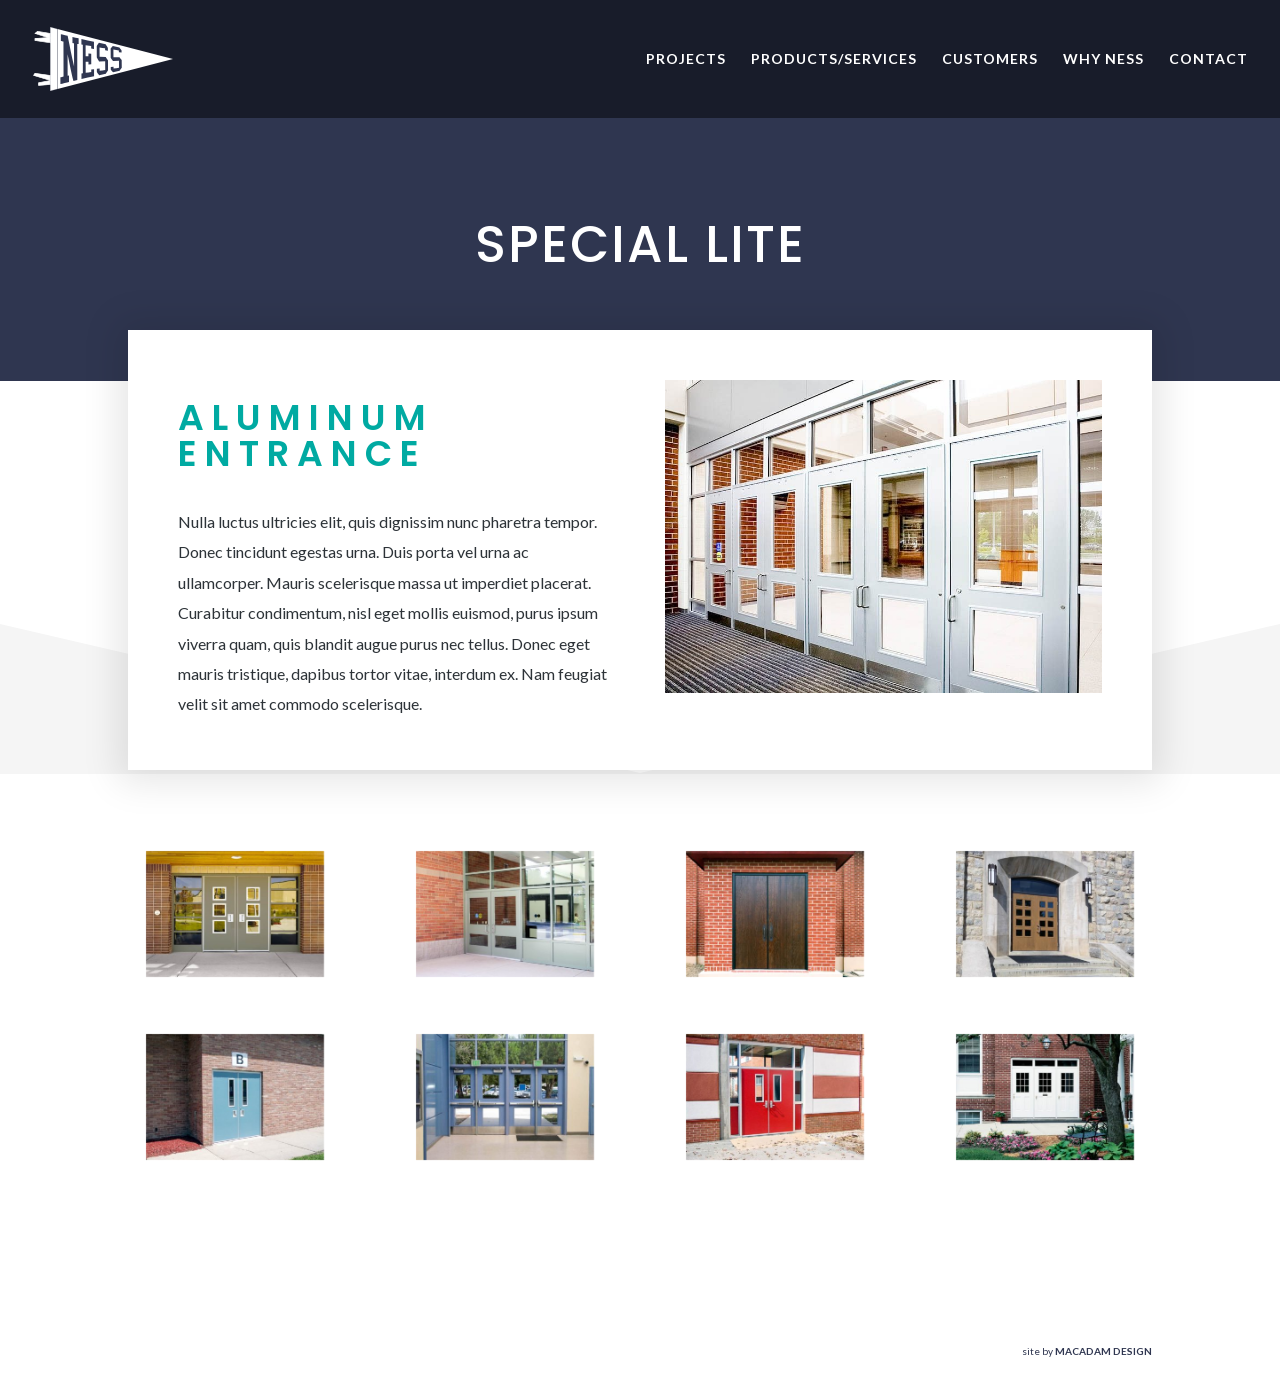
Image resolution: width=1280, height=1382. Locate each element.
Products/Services (834, 59)
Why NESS (1103, 59)
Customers (990, 59)
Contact (1208, 59)
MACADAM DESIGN (1103, 1351)
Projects (686, 59)
